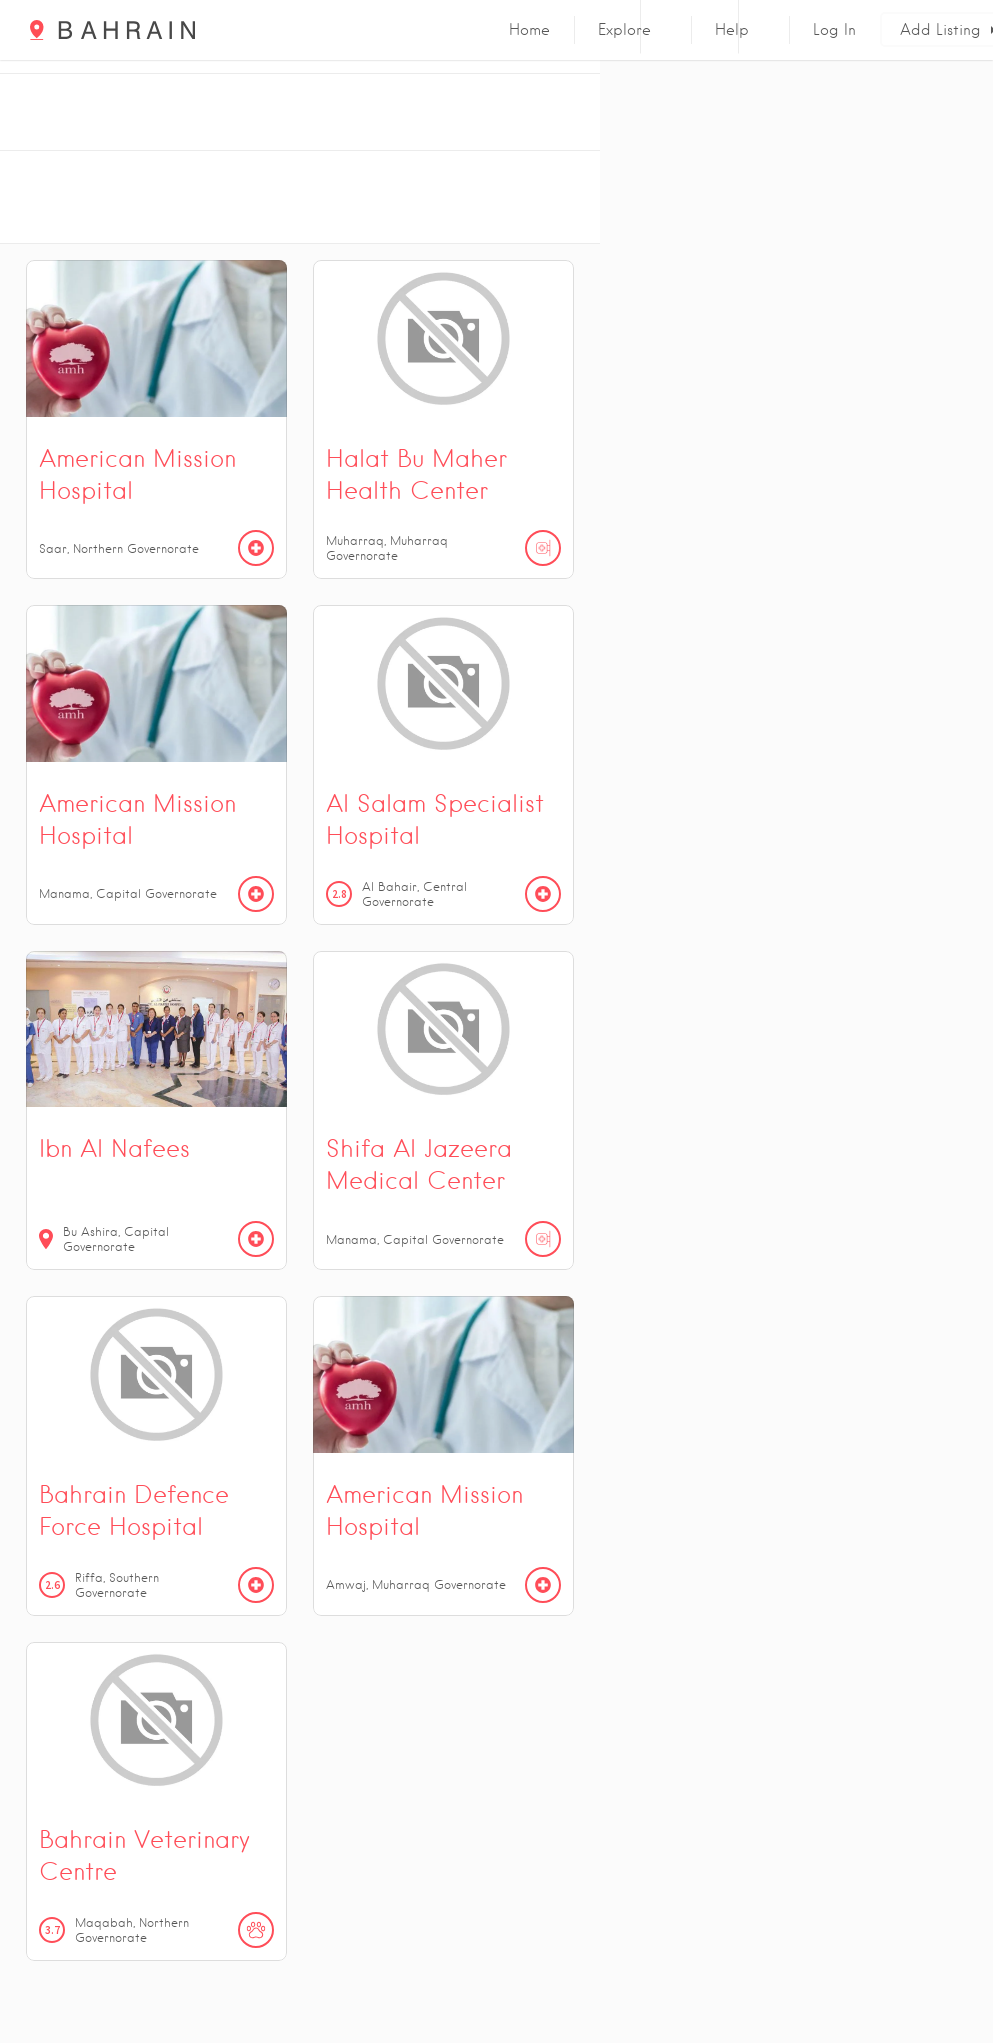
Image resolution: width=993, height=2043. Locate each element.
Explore (624, 30)
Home (529, 30)
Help (732, 30)
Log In (834, 30)
